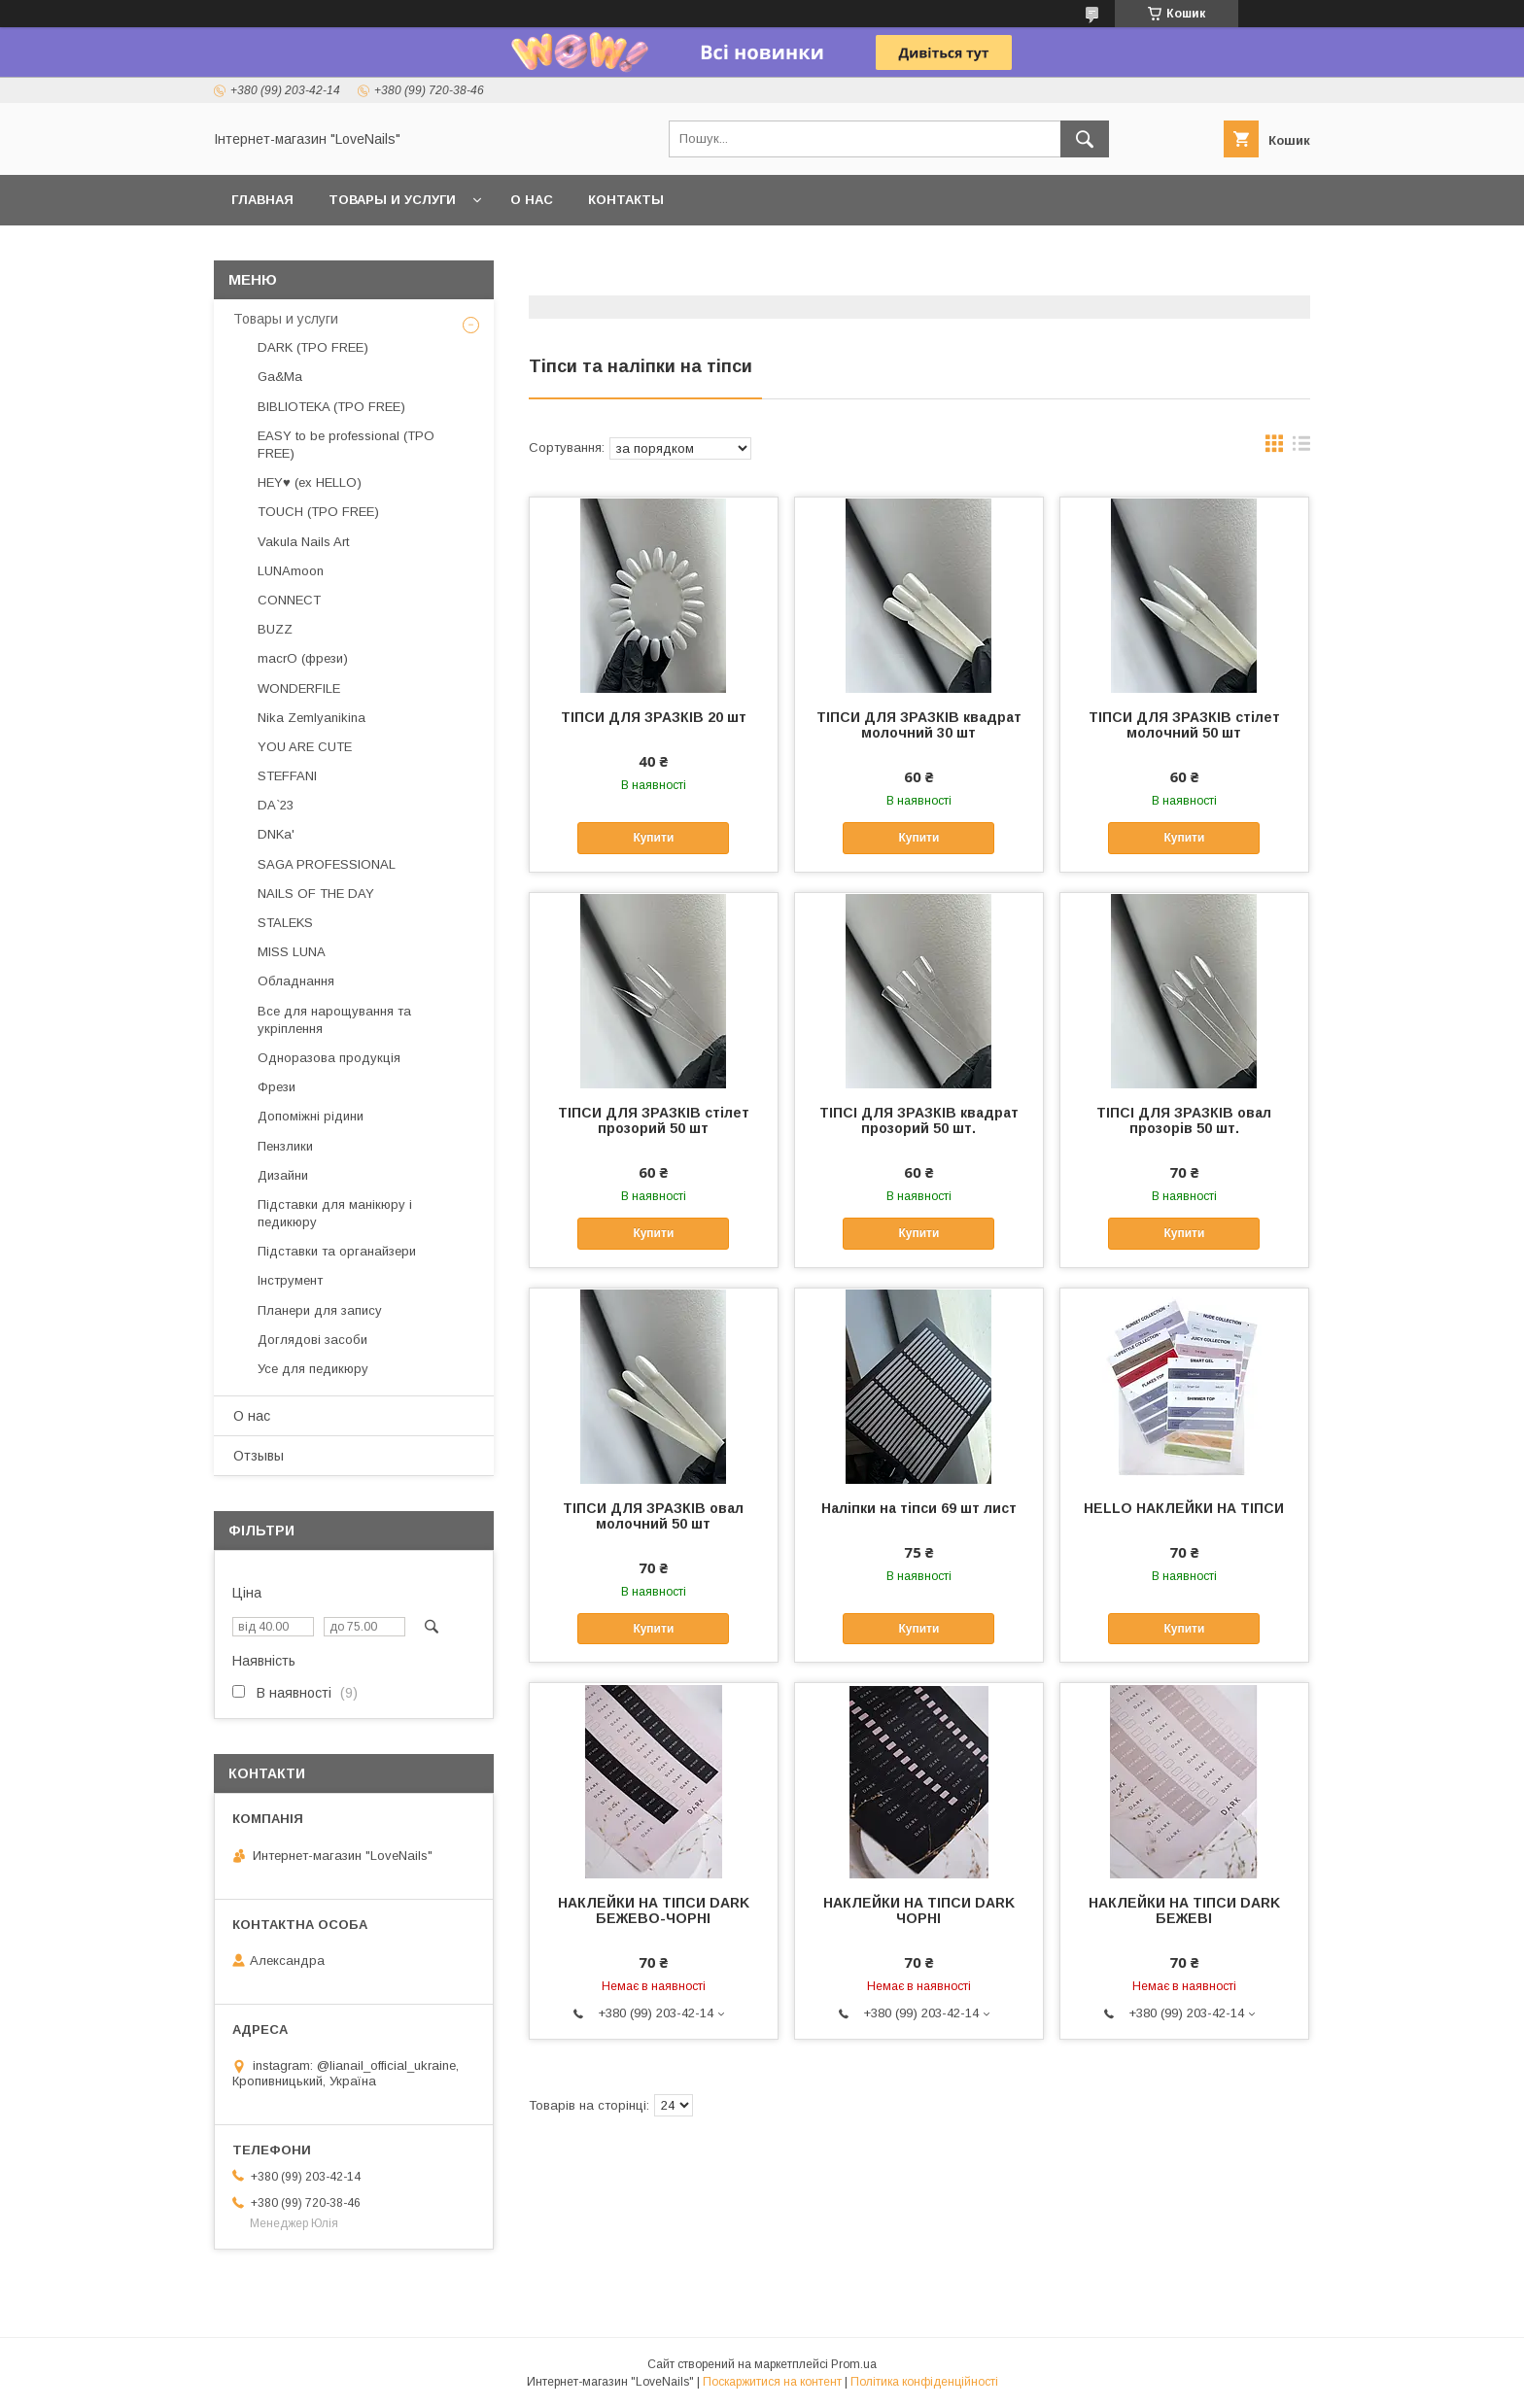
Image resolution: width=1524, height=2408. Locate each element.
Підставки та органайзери (337, 1251)
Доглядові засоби (312, 1339)
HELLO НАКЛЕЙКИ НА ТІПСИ (1184, 1508)
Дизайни (283, 1175)
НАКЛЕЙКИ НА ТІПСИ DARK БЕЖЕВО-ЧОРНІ (653, 1910)
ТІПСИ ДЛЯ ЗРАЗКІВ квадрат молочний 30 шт (919, 724)
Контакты (626, 199)
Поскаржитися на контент (772, 2382)
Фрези (276, 1087)
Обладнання (296, 981)
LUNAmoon (291, 571)
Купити (653, 837)
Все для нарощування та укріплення (334, 1020)
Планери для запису (320, 1310)
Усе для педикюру (313, 1368)
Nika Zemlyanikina (311, 717)
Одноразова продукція (329, 1057)
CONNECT (289, 600)
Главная (262, 199)
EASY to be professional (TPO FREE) (346, 445)
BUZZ (275, 629)
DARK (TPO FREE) (313, 347)
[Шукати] (1084, 138)
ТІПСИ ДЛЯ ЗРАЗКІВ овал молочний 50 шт (653, 1515)
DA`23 (276, 805)
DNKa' (276, 834)
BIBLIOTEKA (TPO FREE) (331, 406)
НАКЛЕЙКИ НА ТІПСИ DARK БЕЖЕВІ (1184, 1910)
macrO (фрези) (303, 658)
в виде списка (1301, 448)
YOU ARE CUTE (305, 747)
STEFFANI (287, 776)
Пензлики (285, 1146)
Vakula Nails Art (303, 541)
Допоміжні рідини (311, 1116)
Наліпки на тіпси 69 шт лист (919, 1508)
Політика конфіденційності (924, 2382)
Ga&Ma (280, 376)
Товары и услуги (392, 199)
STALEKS (285, 922)
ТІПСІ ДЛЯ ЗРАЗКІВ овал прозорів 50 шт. (1183, 1120)
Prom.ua (854, 2364)
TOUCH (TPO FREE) (318, 511)
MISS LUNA (292, 952)
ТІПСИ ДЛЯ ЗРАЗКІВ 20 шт (653, 717)
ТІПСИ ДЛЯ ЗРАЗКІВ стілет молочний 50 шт (1184, 724)
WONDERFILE (299, 688)
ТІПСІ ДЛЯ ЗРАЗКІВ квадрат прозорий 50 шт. (919, 1120)
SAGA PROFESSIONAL (327, 864)
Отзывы (258, 1455)
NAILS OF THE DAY (316, 893)
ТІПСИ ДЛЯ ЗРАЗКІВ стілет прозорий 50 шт (653, 1120)
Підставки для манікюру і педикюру (335, 1213)
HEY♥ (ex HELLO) (310, 482)
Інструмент (290, 1280)
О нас (531, 199)
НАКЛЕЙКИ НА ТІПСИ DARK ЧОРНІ (919, 1910)
